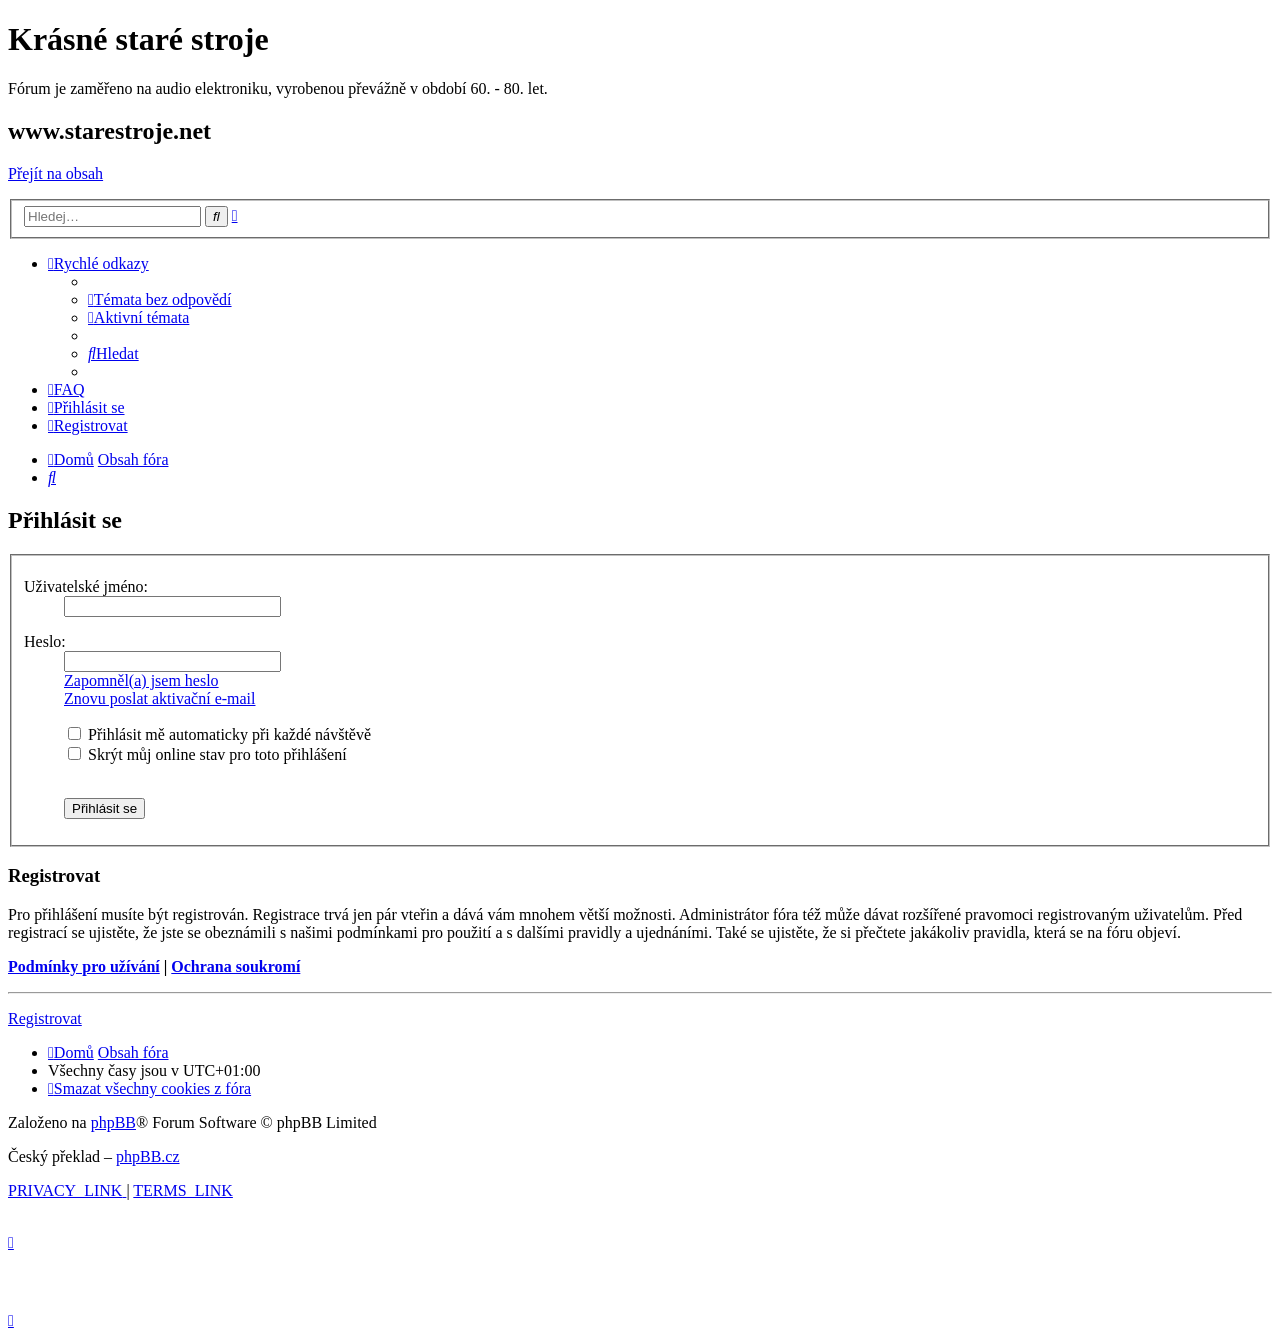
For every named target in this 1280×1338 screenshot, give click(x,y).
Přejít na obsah (55, 173)
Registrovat (45, 1018)
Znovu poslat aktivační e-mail (160, 698)
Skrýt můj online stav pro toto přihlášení (207, 754)
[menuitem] (160, 299)
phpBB (113, 1122)
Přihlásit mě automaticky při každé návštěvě (219, 734)
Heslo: (45, 641)
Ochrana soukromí (235, 966)
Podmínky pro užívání (84, 966)
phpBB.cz (148, 1156)
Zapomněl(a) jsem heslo (141, 680)
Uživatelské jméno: (86, 586)
